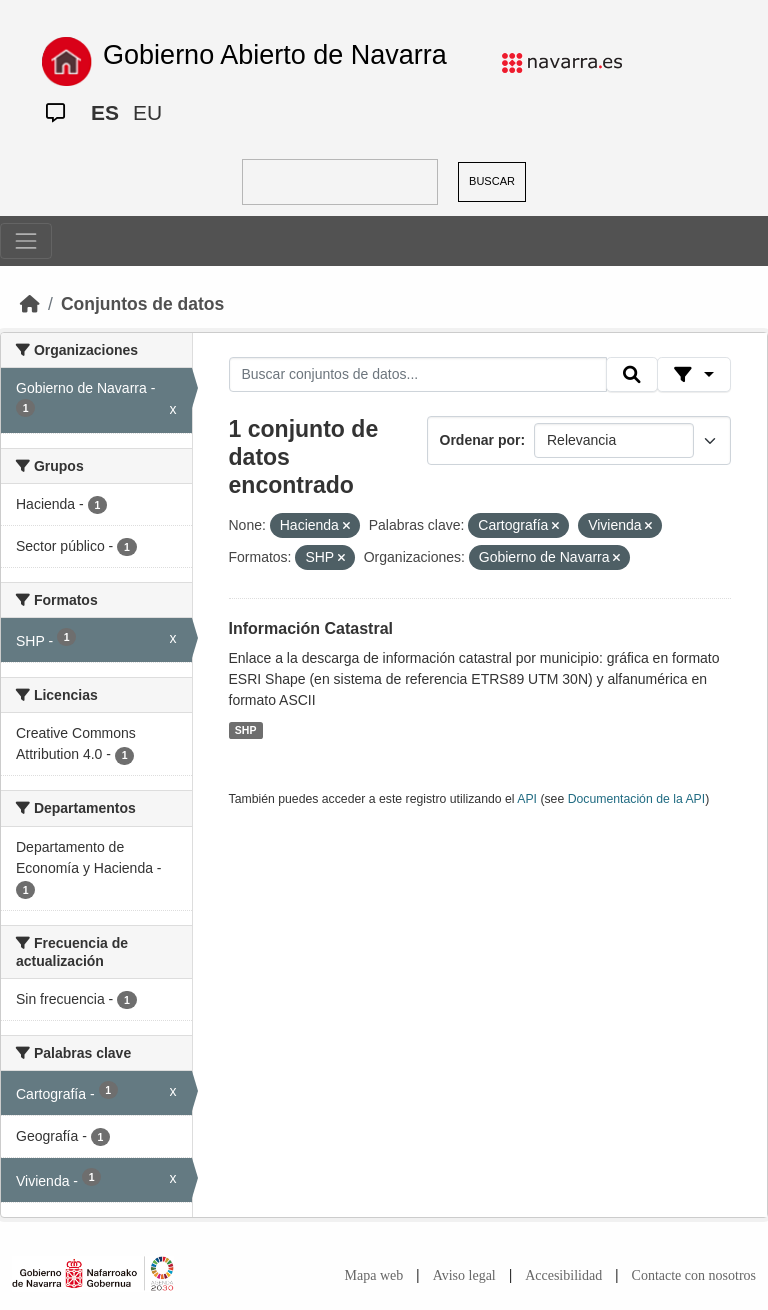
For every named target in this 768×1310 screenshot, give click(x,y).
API (527, 799)
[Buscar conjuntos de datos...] (418, 375)
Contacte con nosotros (694, 1275)
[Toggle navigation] (26, 241)
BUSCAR (492, 181)
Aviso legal (464, 1275)
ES (105, 112)
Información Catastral (311, 628)
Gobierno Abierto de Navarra (275, 55)
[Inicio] (30, 304)
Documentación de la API (637, 799)
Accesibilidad (563, 1275)
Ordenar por (480, 440)
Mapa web (374, 1275)
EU (147, 112)
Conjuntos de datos (142, 304)
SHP (246, 730)
